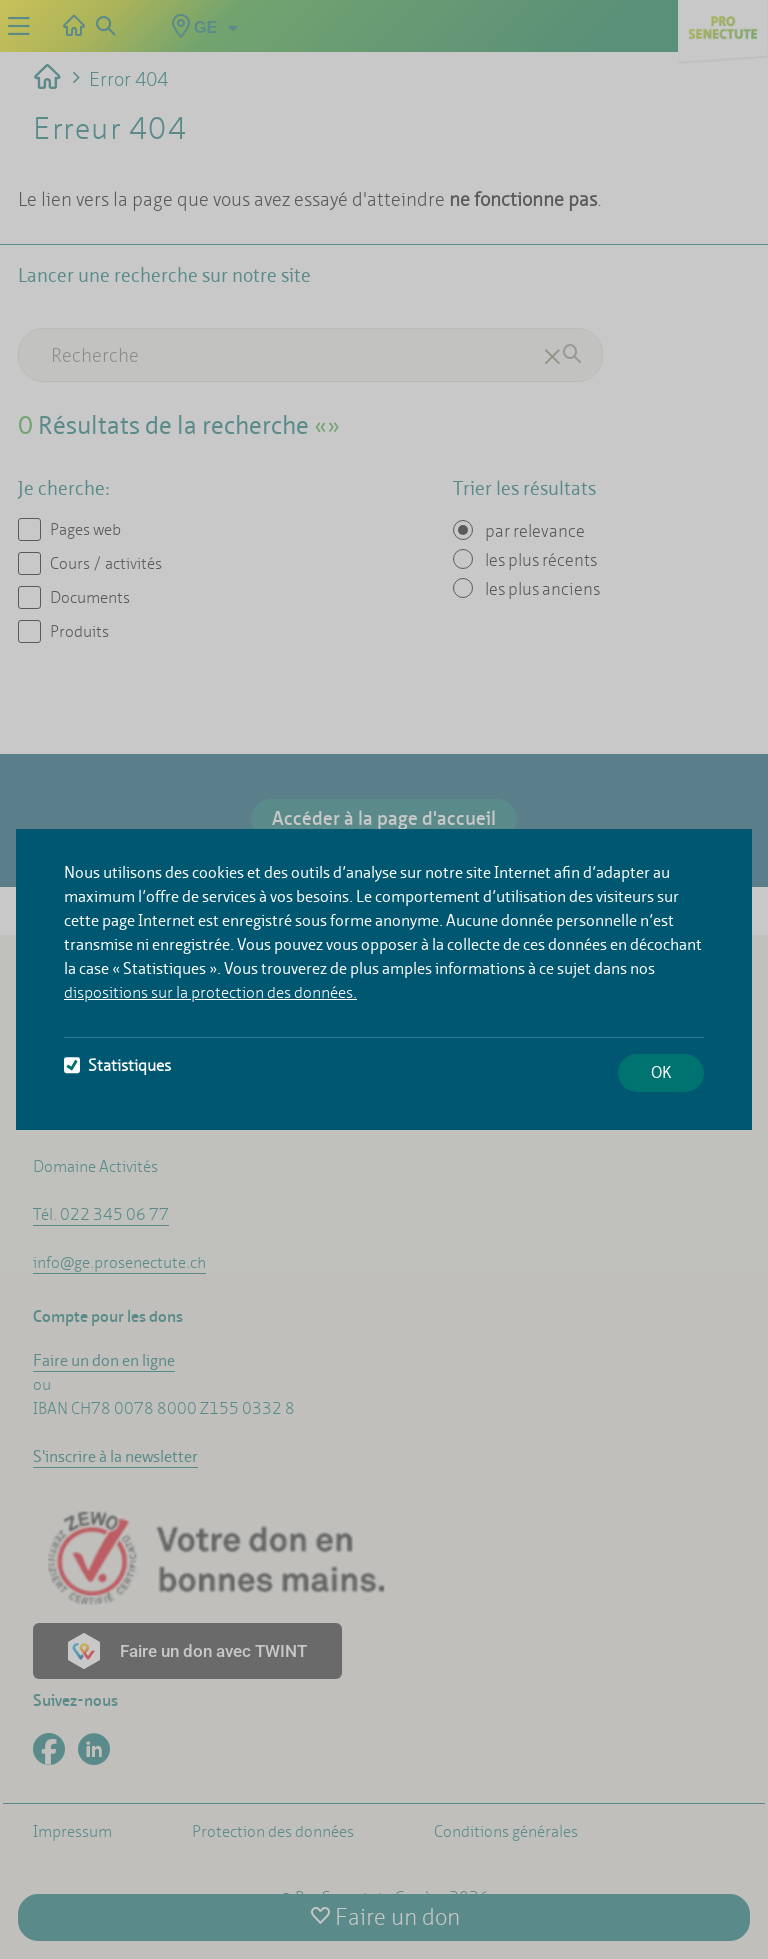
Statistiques (117, 1065)
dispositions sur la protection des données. (210, 992)
